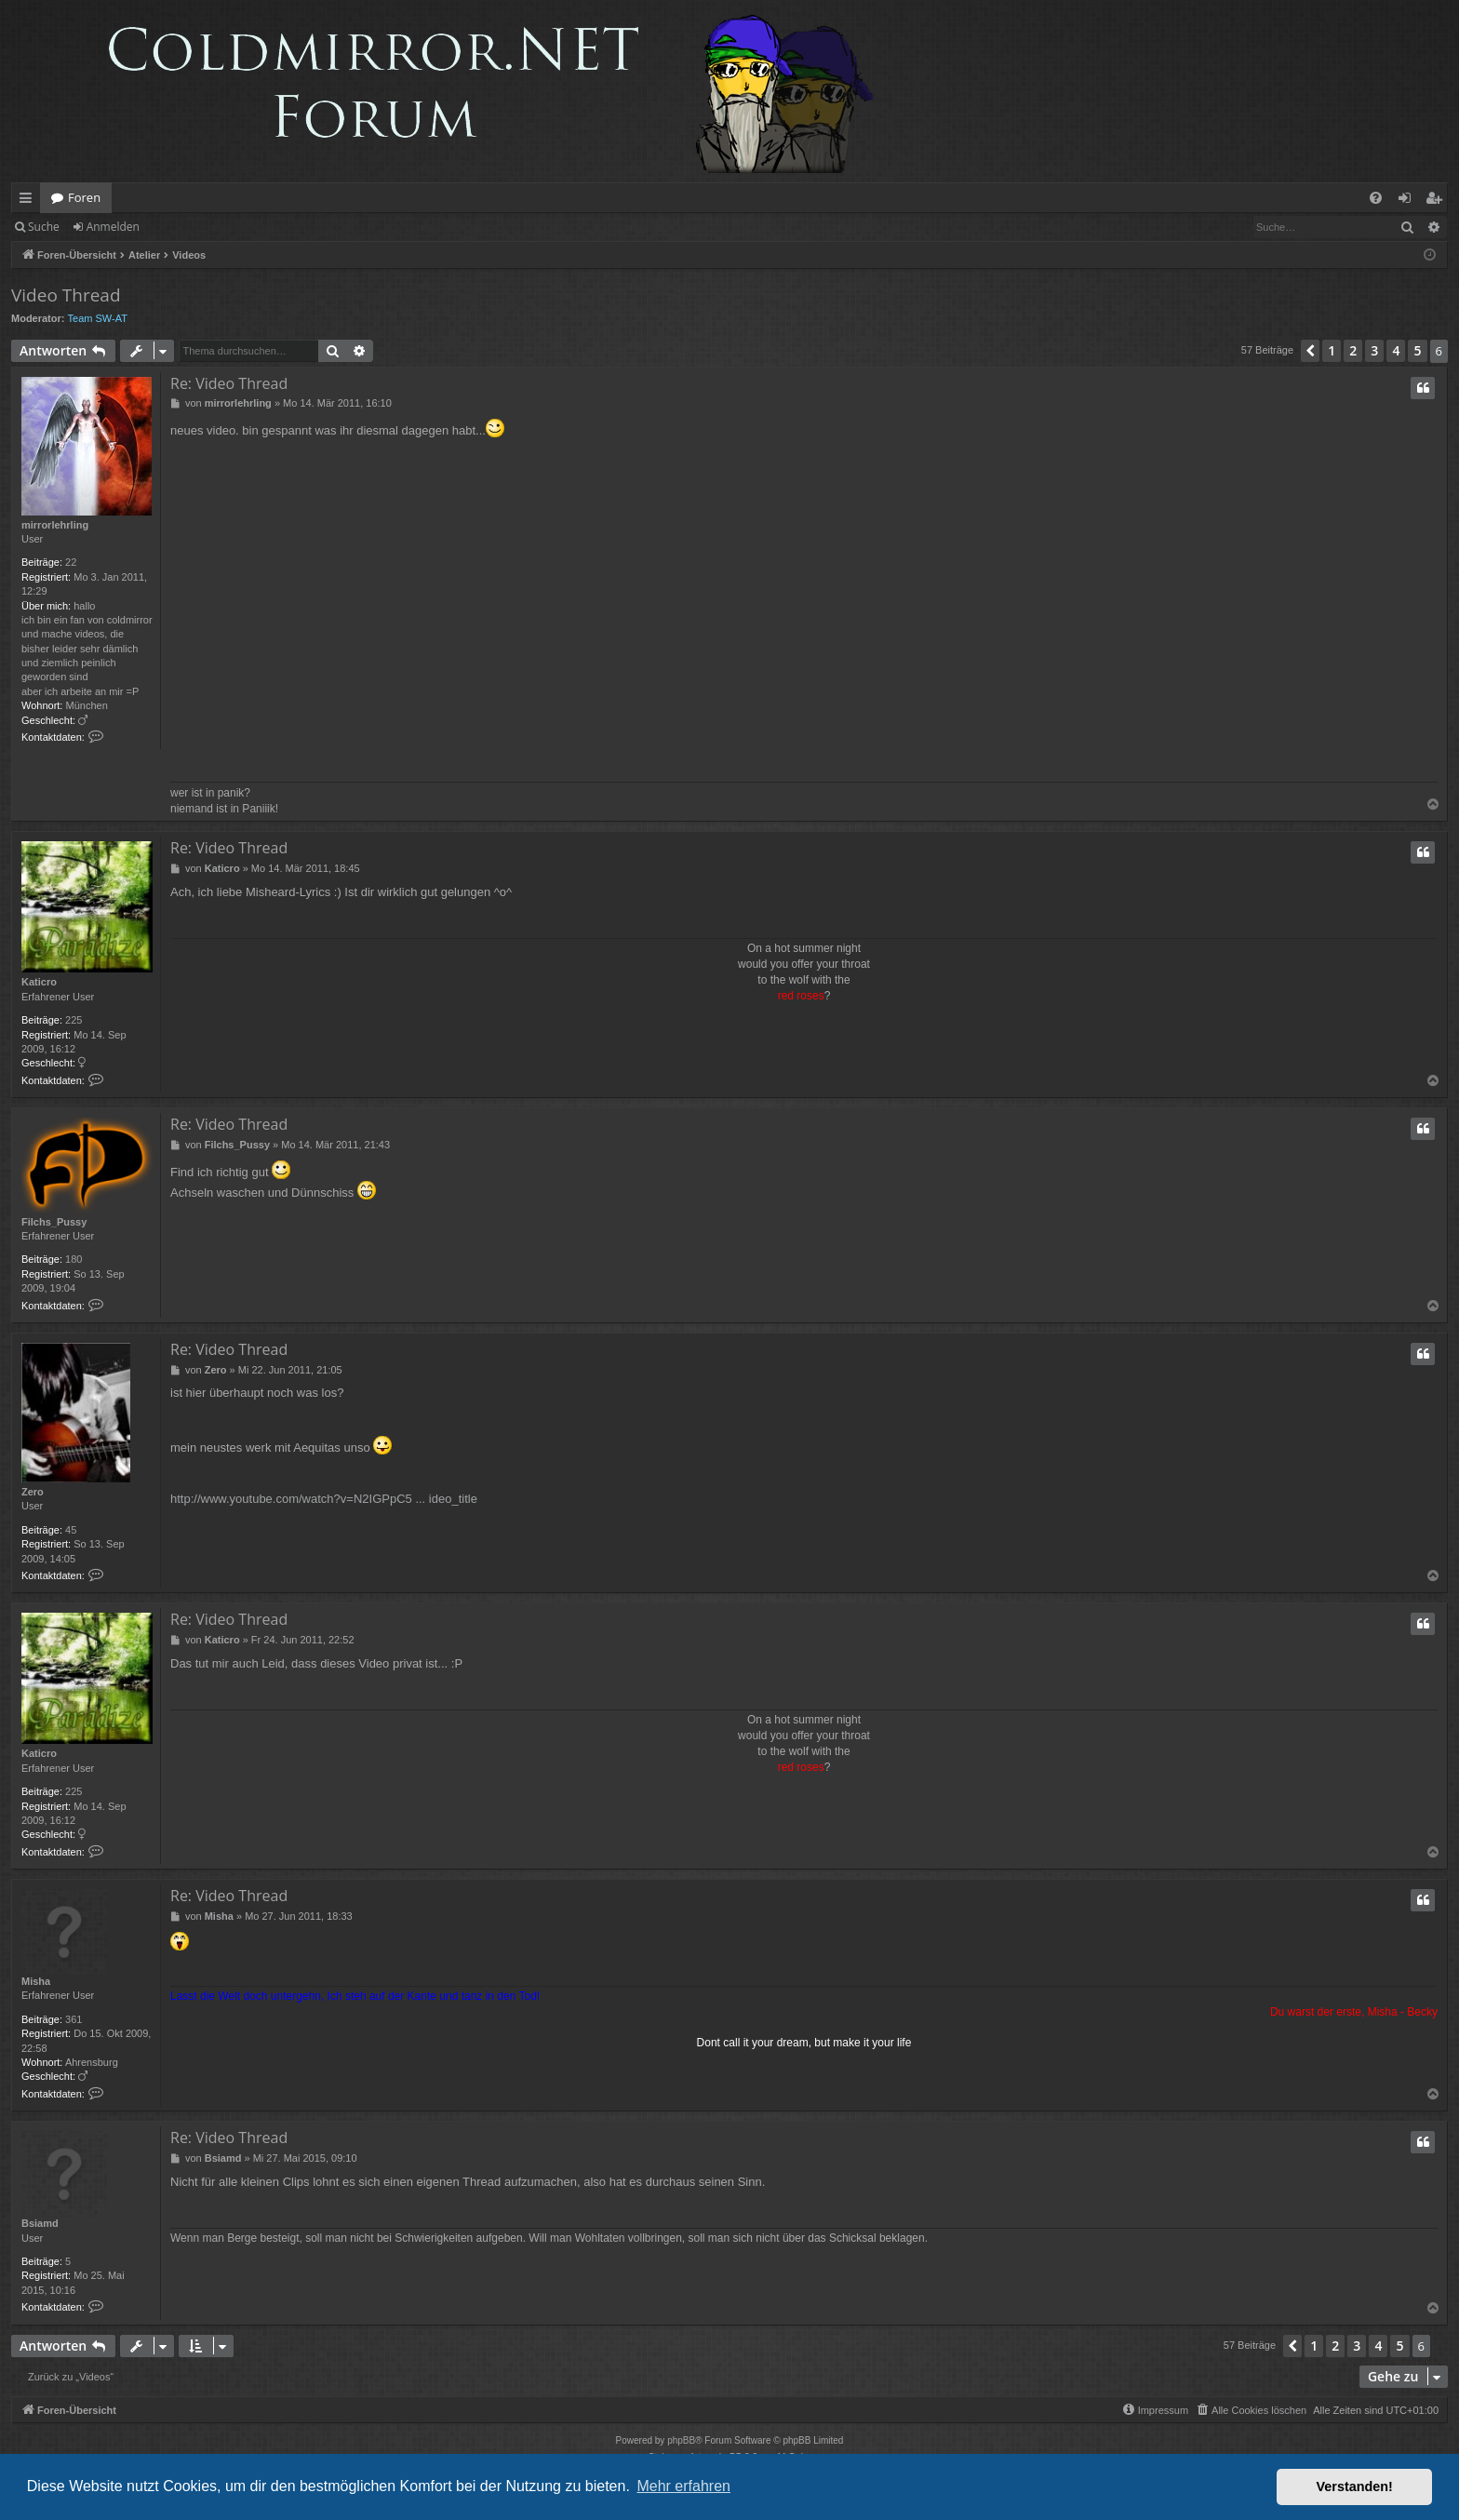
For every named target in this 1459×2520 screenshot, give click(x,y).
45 (70, 1529)
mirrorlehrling (54, 524)
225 (73, 1019)
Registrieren (198, 227)
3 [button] (1374, 350)
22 (70, 562)
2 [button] (1353, 350)
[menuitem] (1375, 197)
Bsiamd (40, 2223)
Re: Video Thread (229, 383)
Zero (32, 1491)
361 (73, 2019)
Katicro (39, 981)
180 (73, 1259)
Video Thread (66, 295)
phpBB (681, 2440)
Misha (35, 1981)
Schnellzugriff (29, 201)
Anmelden (113, 227)
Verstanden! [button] (1355, 2486)
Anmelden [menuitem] (1409, 201)
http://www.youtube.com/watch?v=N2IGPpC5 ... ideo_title (323, 1499)
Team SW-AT (97, 318)
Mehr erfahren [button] (683, 2486)
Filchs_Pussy (54, 1221)
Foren (84, 197)
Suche (44, 227)
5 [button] (1417, 350)
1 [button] (1331, 350)
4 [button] (1395, 350)
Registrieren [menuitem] (1437, 201)
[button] (1310, 351)
